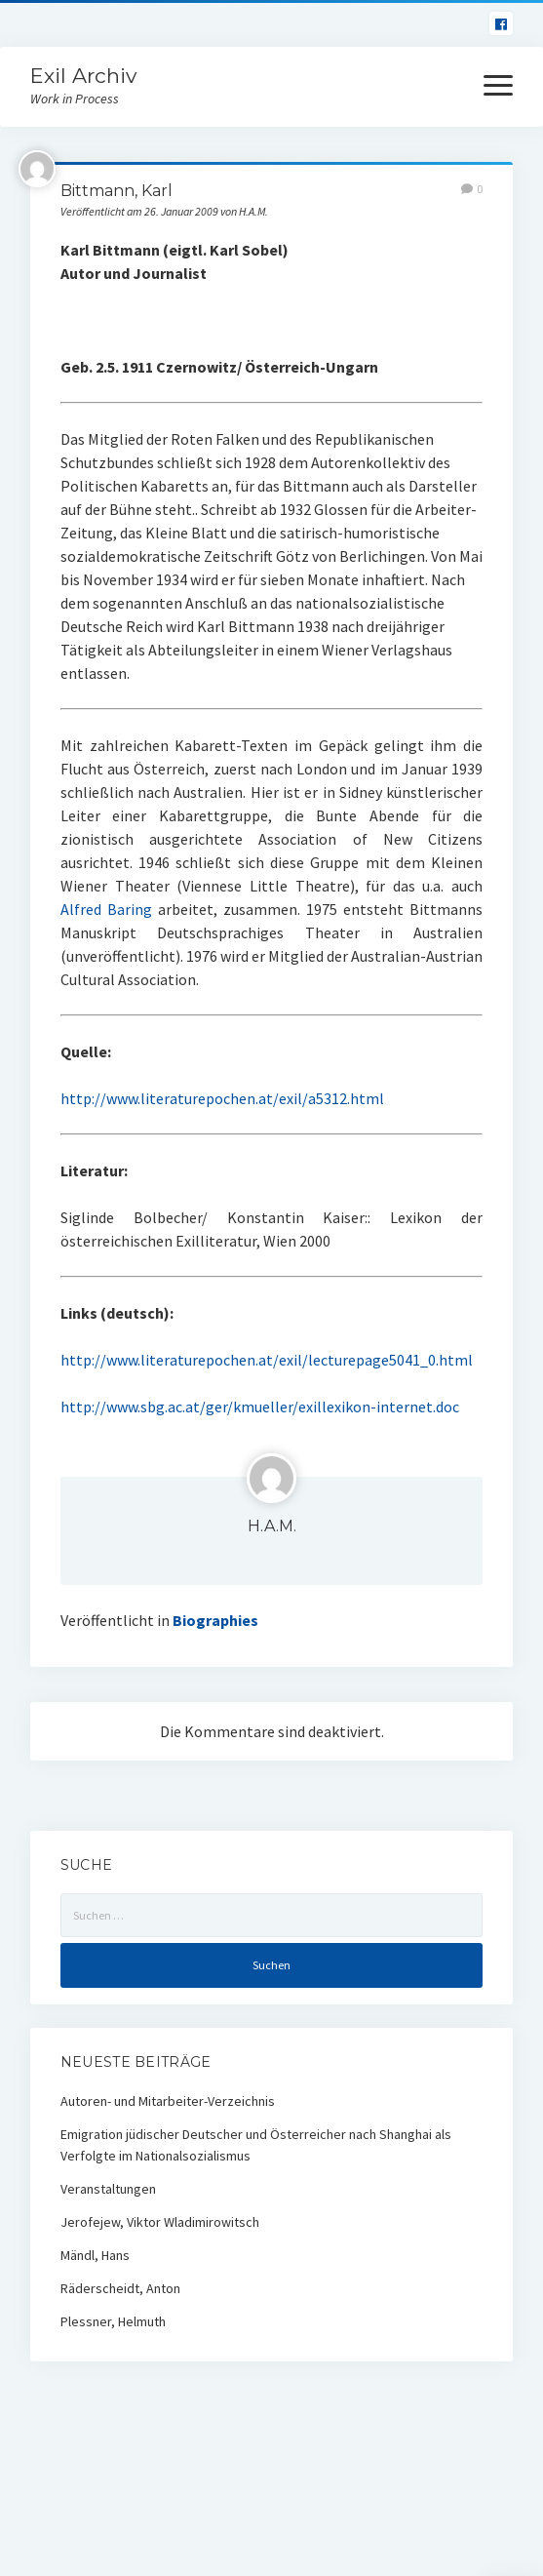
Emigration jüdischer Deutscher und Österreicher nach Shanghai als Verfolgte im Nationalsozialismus (255, 2144)
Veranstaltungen (108, 2189)
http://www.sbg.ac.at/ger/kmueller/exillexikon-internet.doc (259, 1406)
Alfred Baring (106, 909)
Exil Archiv (83, 75)
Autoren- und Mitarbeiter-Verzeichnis (167, 2101)
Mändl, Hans (95, 2255)
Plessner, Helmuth (113, 2321)
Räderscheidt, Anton (120, 2288)
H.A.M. (272, 1526)
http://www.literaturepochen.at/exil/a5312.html (222, 1098)
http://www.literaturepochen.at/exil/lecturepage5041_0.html (266, 1359)
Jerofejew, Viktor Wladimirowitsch (159, 2222)
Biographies (215, 1620)
